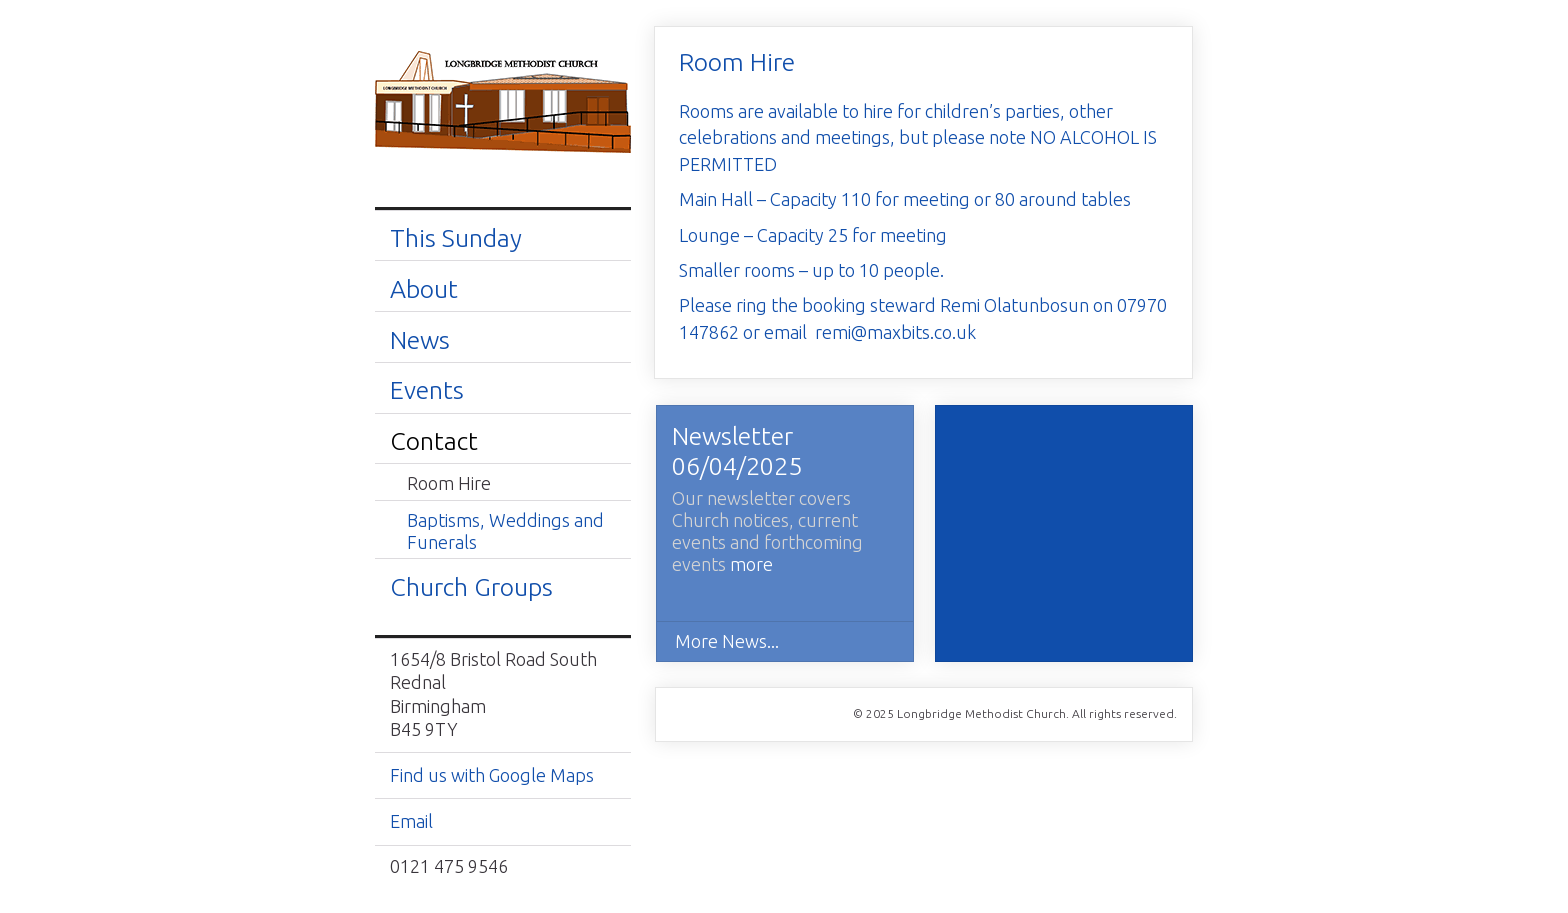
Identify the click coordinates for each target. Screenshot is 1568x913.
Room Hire (449, 483)
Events (427, 390)
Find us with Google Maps (492, 775)
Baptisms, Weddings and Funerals (505, 531)
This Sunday (456, 238)
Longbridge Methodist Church (503, 103)
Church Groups (471, 587)
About (424, 289)
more (751, 564)
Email (411, 821)
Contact (434, 441)
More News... (727, 641)
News (420, 340)
